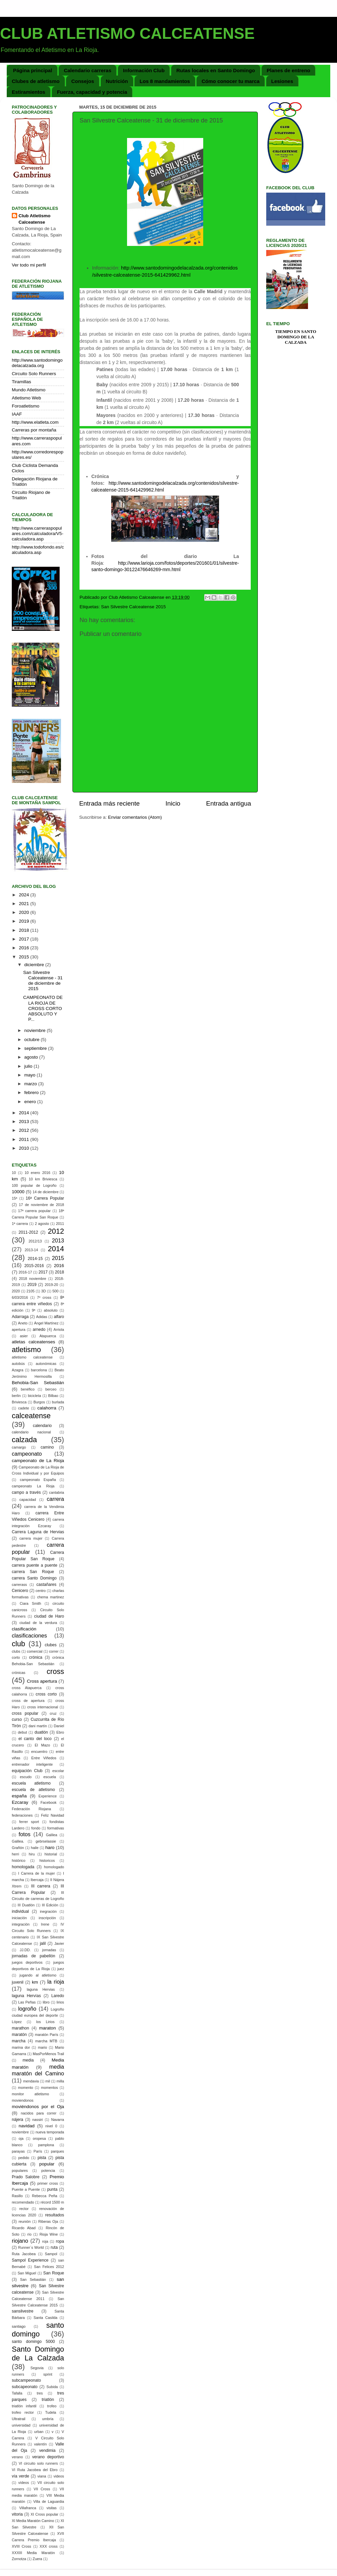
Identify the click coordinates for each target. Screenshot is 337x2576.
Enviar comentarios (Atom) (135, 817)
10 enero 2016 (37, 1173)
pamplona (46, 2145)
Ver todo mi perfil (29, 265)
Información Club (143, 70)
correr (53, 1651)
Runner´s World (31, 2247)
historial (50, 1854)
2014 (24, 1112)
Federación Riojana (31, 1809)
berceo (50, 1389)
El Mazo (42, 1745)
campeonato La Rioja (33, 1486)
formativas (55, 1828)
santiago (19, 2326)
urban (38, 2432)
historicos (47, 1860)
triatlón (48, 2399)
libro (46, 2002)
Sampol (51, 2254)
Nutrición (117, 81)
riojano (20, 2241)
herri (15, 1854)
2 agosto (42, 1224)
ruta (54, 2247)
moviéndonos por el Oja (38, 2106)
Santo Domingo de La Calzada (38, 2353)
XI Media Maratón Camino (33, 2521)
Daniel (59, 1726)
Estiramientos (28, 92)
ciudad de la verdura (38, 1623)
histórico (18, 1860)
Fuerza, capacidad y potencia (92, 92)
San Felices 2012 (49, 2267)
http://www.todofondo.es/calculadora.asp (38, 549)
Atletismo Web (26, 397)
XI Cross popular (44, 2514)
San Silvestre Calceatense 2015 (133, 606)
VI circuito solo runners (38, 2463)
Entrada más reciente (109, 803)
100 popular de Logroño (34, 1185)
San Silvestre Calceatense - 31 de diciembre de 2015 (43, 980)
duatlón (41, 1732)
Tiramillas (21, 381)
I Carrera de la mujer (36, 1873)
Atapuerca (47, 1336)
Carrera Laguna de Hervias (38, 1532)
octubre (32, 1039)
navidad (26, 2125)
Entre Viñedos (43, 1758)
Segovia (36, 2368)
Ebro (60, 1732)
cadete (23, 1408)
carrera (55, 1499)
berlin (16, 1396)
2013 (24, 1121)
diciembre (34, 964)
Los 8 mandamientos (165, 81)
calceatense (31, 1415)
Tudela (50, 2412)
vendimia (47, 2450)
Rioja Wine (48, 2234)
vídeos (23, 2483)
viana (41, 2476)
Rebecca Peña (44, 2196)
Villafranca (27, 2508)
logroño (27, 2009)
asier (24, 1336)
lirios (60, 2002)
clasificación (24, 1628)
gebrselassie (46, 1841)
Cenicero (20, 1590)
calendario (42, 1425)
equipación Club (27, 1770)
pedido (23, 2158)
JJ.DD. (25, 1950)
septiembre (36, 1048)
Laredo (57, 1995)
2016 (24, 947)
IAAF (17, 414)
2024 (24, 894)
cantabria (56, 1492)
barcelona (39, 1370)
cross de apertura (28, 1701)
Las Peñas (27, 2002)
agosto (31, 1057)
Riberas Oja (48, 2221)
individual (20, 1911)
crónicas (18, 1673)
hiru (32, 1854)
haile (34, 1848)
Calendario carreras (87, 70)
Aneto (22, 1323)
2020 (24, 912)
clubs (16, 1651)
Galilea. (18, 1841)
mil (47, 2081)
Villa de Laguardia (48, 2501)
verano (17, 2457)
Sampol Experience (30, 2260)
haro (50, 1847)
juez (60, 1969)
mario (42, 2047)
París (38, 2151)
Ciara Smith (30, 1603)
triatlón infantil (24, 2406)
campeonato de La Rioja (38, 1460)
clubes (51, 1645)
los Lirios (45, 2022)
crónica (35, 1657)
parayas (18, 2151)
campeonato (27, 1454)
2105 (31, 1291)
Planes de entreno (288, 70)
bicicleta (34, 1396)
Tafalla (17, 2393)
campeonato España (38, 1480)
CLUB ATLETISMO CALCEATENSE (127, 33)
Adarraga (20, 1316)
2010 (24, 1148)
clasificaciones (29, 1635)
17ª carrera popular (34, 1211)
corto (16, 1657)
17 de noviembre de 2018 (41, 1205)
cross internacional (42, 1707)
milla (60, 2081)
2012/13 (35, 1241)
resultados (54, 2215)
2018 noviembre (32, 1279)
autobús (18, 1364)
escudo (26, 1777)
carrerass (19, 1585)
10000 (18, 1191)
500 (56, 1291)
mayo (30, 1074)
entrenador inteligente (32, 1764)
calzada (24, 1439)
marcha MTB (46, 2041)
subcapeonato (24, 2386)
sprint (47, 2374)
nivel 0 (51, 2126)
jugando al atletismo (38, 1975)
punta (52, 2189)
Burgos (39, 1402)
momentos (49, 2087)
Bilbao (53, 1396)
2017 (24, 939)
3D (43, 1291)
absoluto (51, 1310)
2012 (24, 1130)
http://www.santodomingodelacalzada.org (37, 363)
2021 (24, 903)
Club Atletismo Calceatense (35, 219)
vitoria (17, 2514)
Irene (45, 1924)
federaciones (22, 1815)
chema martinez (50, 1597)
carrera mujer (30, 1538)
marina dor (21, 2047)
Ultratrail (18, 2419)
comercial (34, 1651)
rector (24, 2209)
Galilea (51, 1835)
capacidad (28, 1499)
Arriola (59, 1329)
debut (22, 1732)
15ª (14, 1198)
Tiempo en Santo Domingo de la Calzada (295, 336)
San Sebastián (33, 2279)
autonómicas (46, 1364)
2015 (24, 956)
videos (59, 2476)
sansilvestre (22, 2311)
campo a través (26, 1492)
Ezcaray (20, 1802)
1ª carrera (20, 1224)
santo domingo (38, 2329)
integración (21, 1924)
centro (41, 1591)
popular (46, 2163)
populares (20, 2170)
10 (14, 1173)
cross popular (25, 1713)
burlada (58, 1402)
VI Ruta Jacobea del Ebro (35, 2470)
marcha (18, 2041)
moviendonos (22, 2100)
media (28, 2060)
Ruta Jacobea (24, 2254)
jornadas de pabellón (33, 1956)
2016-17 (25, 1272)
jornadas (49, 1950)
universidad (21, 2425)
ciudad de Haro (49, 1616)
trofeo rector (23, 2412)
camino (47, 1447)
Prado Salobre (25, 2177)
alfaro (59, 1316)
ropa (60, 2241)
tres (40, 2393)
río (29, 2234)
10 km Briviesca (43, 1179)
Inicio (172, 803)
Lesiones (282, 81)
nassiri (37, 2120)
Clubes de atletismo (36, 81)
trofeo (52, 2406)
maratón (19, 2034)
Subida (52, 2387)
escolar (58, 1771)
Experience (47, 1796)
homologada (23, 1867)
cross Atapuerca (26, 1688)
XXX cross (49, 2546)
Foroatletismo (25, 406)
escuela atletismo (31, 1783)
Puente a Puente (26, 2189)
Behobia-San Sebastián (38, 1382)
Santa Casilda (46, 2318)
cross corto (46, 1694)
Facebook (48, 1802)
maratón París (46, 2035)
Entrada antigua (228, 803)
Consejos (82, 81)
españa (19, 1795)
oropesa (39, 2138)
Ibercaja (37, 1880)
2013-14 (31, 1250)
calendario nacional (31, 1432)
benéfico (28, 1389)
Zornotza (19, 2559)
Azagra (17, 1370)
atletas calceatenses (33, 1341)
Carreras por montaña (34, 429)
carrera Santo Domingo (34, 1578)
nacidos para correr (39, 2113)
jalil (43, 1943)
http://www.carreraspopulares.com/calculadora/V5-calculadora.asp (37, 533)
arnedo (39, 1329)
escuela (49, 1777)
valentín (40, 2444)
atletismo (26, 1349)
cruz (53, 1713)
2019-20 (51, 1285)
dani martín (38, 1726)
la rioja (55, 1982)
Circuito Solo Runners (34, 373)
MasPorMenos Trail (48, 2054)
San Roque (53, 2273)
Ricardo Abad (23, 2228)
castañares (46, 1584)
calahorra (46, 1407)
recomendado (23, 2202)
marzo (31, 1083)
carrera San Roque (33, 1571)
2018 (24, 930)
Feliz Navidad (52, 1815)
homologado (54, 1867)
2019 (24, 921)
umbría (48, 2419)
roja (45, 2241)
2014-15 (35, 1258)
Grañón (18, 1848)
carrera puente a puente (34, 1565)
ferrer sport (29, 1822)
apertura (18, 1329)
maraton (47, 2028)
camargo (19, 1447)
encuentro (39, 1751)
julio (29, 1066)
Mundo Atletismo (28, 389)
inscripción (47, 1918)
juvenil (17, 1982)
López (17, 2022)
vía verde (20, 2476)
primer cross (47, 2183)
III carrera (40, 1886)
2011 (24, 1139)
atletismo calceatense (32, 1357)
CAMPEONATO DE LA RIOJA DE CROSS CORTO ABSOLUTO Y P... (43, 1008)
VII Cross (42, 2489)
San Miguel (27, 2273)
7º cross (44, 1297)
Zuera (37, 2559)
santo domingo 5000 (33, 2341)
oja (21, 2138)
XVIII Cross (21, 2546)
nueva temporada (50, 2132)
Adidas (41, 1317)
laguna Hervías (26, 1995)
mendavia (31, 2081)
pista (41, 2157)
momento (25, 2087)
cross (55, 1671)
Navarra (57, 2120)
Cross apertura (42, 1681)
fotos (24, 1834)
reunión (25, 2221)
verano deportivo (48, 2457)
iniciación (19, 1918)
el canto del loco (35, 1738)
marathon (20, 2028)
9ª (33, 1310)
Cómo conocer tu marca (230, 81)
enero (30, 1101)
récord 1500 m (52, 2202)
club (18, 1644)
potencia (48, 2170)
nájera (17, 2119)
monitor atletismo (30, 2094)
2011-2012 (28, 1232)
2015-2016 (34, 1265)
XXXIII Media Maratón (33, 2553)
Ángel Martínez (46, 1323)
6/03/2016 (20, 1297)
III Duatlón (26, 1905)
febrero (32, 1092)
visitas (52, 2508)
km (35, 1982)
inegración (48, 1911)
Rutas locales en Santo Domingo (215, 70)
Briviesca (19, 1402)
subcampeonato (26, 2380)
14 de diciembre (46, 1192)
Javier (59, 1943)
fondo (35, 1828)
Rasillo (17, 2196)
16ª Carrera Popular (45, 1198)
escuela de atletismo (33, 1789)
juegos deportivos (27, 1962)
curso (17, 1719)
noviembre (35, 1030)
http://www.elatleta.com (35, 422)
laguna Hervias (41, 1989)
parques (57, 2151)
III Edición (50, 1905)
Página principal (32, 70)
